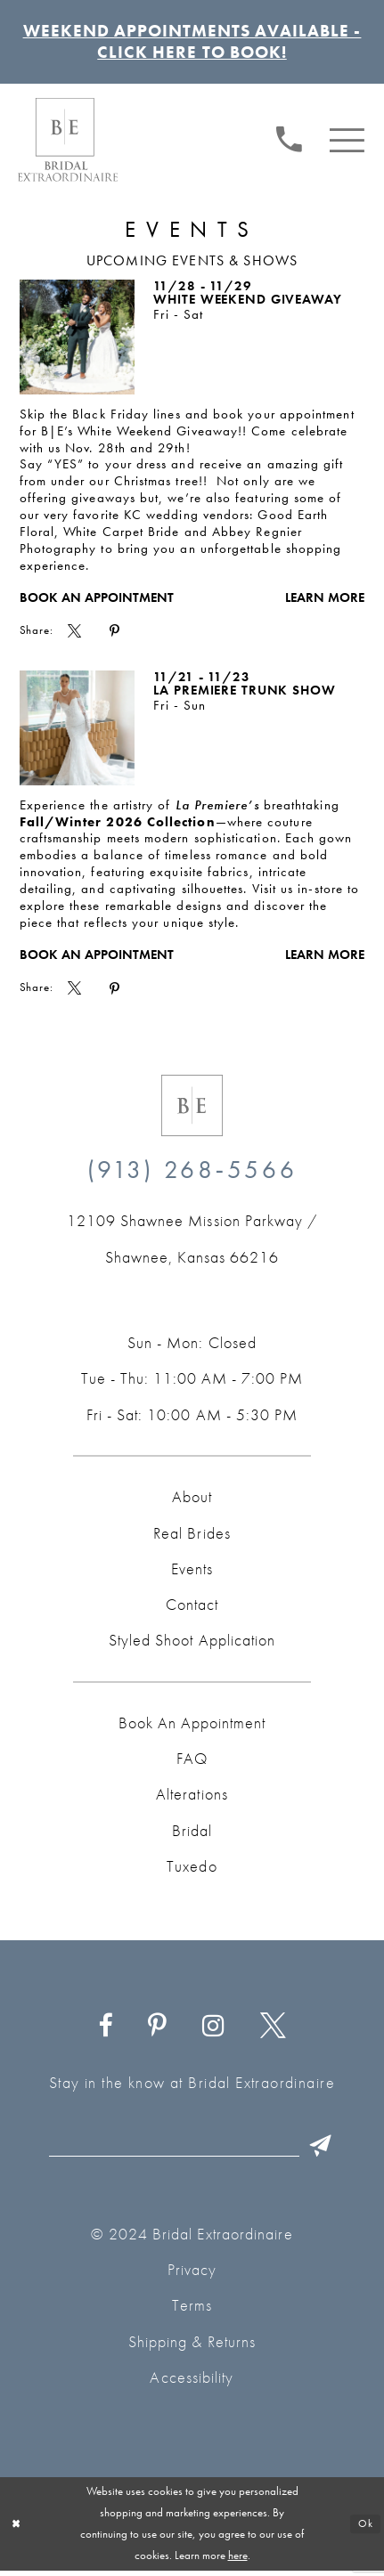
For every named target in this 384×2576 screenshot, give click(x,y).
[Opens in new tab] (192, 1243)
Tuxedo (192, 1870)
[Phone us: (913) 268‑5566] (289, 141)
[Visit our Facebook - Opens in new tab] (105, 2031)
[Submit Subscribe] (326, 2150)
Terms (192, 2310)
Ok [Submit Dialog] (364, 2529)
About (192, 1501)
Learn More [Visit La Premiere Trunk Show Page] (324, 959)
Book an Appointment (97, 602)
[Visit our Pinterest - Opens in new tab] (156, 2031)
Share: (37, 635)
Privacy (192, 2275)
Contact (192, 1609)
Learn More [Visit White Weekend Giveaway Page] (324, 602)
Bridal (192, 1835)
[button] (348, 141)
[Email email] (195, 2150)
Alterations (191, 1798)
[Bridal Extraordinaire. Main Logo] (68, 143)
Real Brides (191, 1537)
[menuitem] (289, 142)
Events (192, 1573)
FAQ (192, 1763)
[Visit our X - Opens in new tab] (272, 2031)
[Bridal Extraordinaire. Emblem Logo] (192, 1109)
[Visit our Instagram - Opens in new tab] (212, 2031)
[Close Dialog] (17, 2529)
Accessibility (191, 2382)
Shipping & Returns (192, 2347)
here (238, 2560)
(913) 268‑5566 (192, 1174)
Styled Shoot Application (191, 1644)
